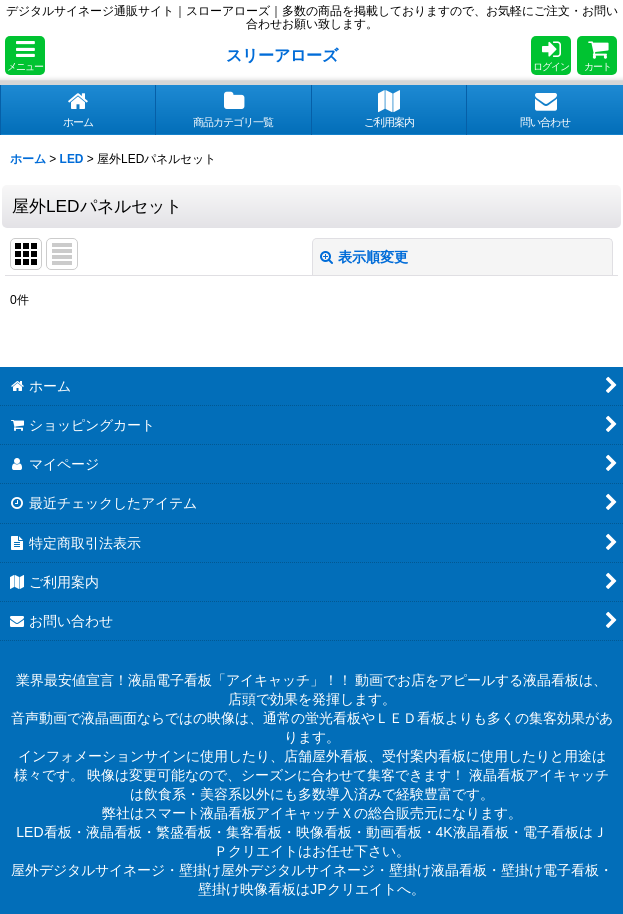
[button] (25, 55)
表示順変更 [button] (364, 257)
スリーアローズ (282, 55)
